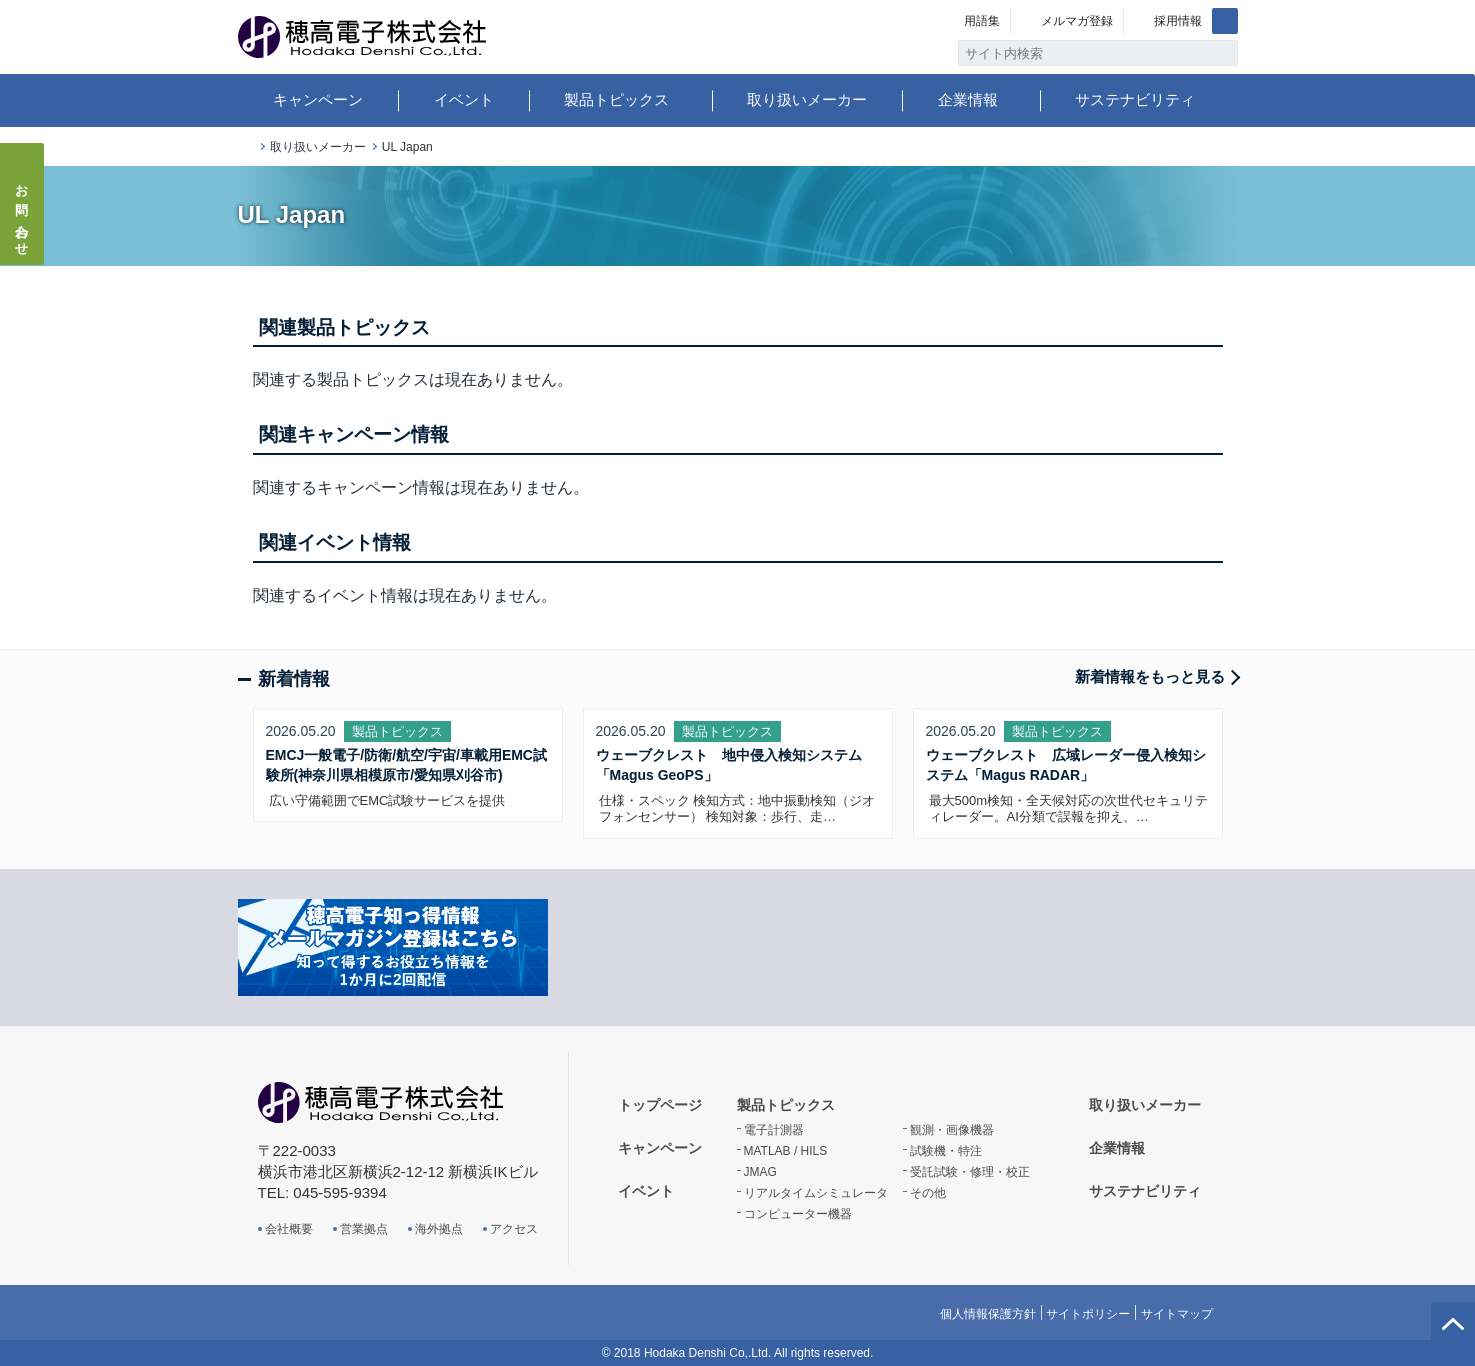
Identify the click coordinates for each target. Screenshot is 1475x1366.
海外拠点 (439, 1229)
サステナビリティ (1135, 99)
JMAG (760, 1172)
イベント (464, 99)
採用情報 (1178, 21)
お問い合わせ (22, 214)
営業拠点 (364, 1229)
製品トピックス (616, 99)
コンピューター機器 (798, 1214)
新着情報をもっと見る (1150, 676)
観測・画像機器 (952, 1130)
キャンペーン (318, 99)
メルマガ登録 (1077, 21)
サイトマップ (1177, 1314)
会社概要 (289, 1229)
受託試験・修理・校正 (970, 1172)
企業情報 (968, 99)
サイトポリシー (1088, 1314)
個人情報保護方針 (988, 1314)
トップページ (246, 147)
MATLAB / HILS (786, 1151)
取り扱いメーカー (807, 99)
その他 (928, 1193)
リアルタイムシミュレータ (816, 1193)
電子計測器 (774, 1130)
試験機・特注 (946, 1151)
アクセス (514, 1229)
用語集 (982, 21)
